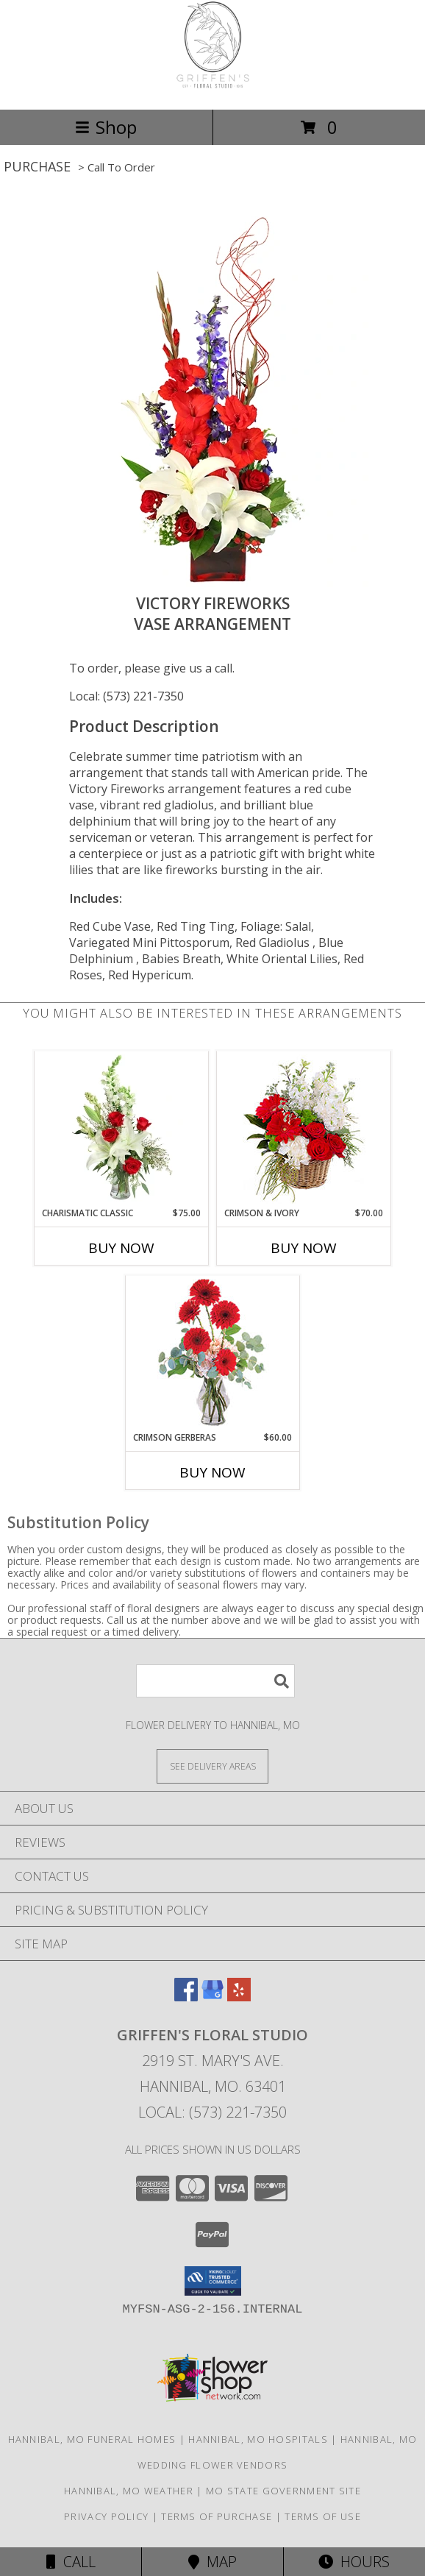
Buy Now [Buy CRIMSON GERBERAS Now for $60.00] (212, 1472)
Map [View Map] (212, 2562)
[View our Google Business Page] (212, 1996)
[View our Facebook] (186, 1996)
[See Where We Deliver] (212, 1766)
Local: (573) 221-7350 (126, 696)
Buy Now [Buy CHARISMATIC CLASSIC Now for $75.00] (121, 1247)
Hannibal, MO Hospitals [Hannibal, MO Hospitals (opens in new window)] (258, 2439)
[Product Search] (215, 1680)
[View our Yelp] (239, 1996)
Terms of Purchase (216, 2516)
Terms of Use (323, 2516)
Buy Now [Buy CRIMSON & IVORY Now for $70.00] (304, 1247)
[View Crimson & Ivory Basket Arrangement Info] (304, 1129)
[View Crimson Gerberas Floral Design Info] (212, 1353)
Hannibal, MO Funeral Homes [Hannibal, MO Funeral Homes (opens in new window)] (92, 2439)
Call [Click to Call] (71, 2562)
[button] (213, 2281)
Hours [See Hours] (354, 2562)
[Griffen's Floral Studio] (213, 88)
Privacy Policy (106, 2516)
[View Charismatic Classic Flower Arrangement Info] (121, 1128)
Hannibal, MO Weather (128, 2490)
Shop (106, 127)
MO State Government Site (283, 2490)
